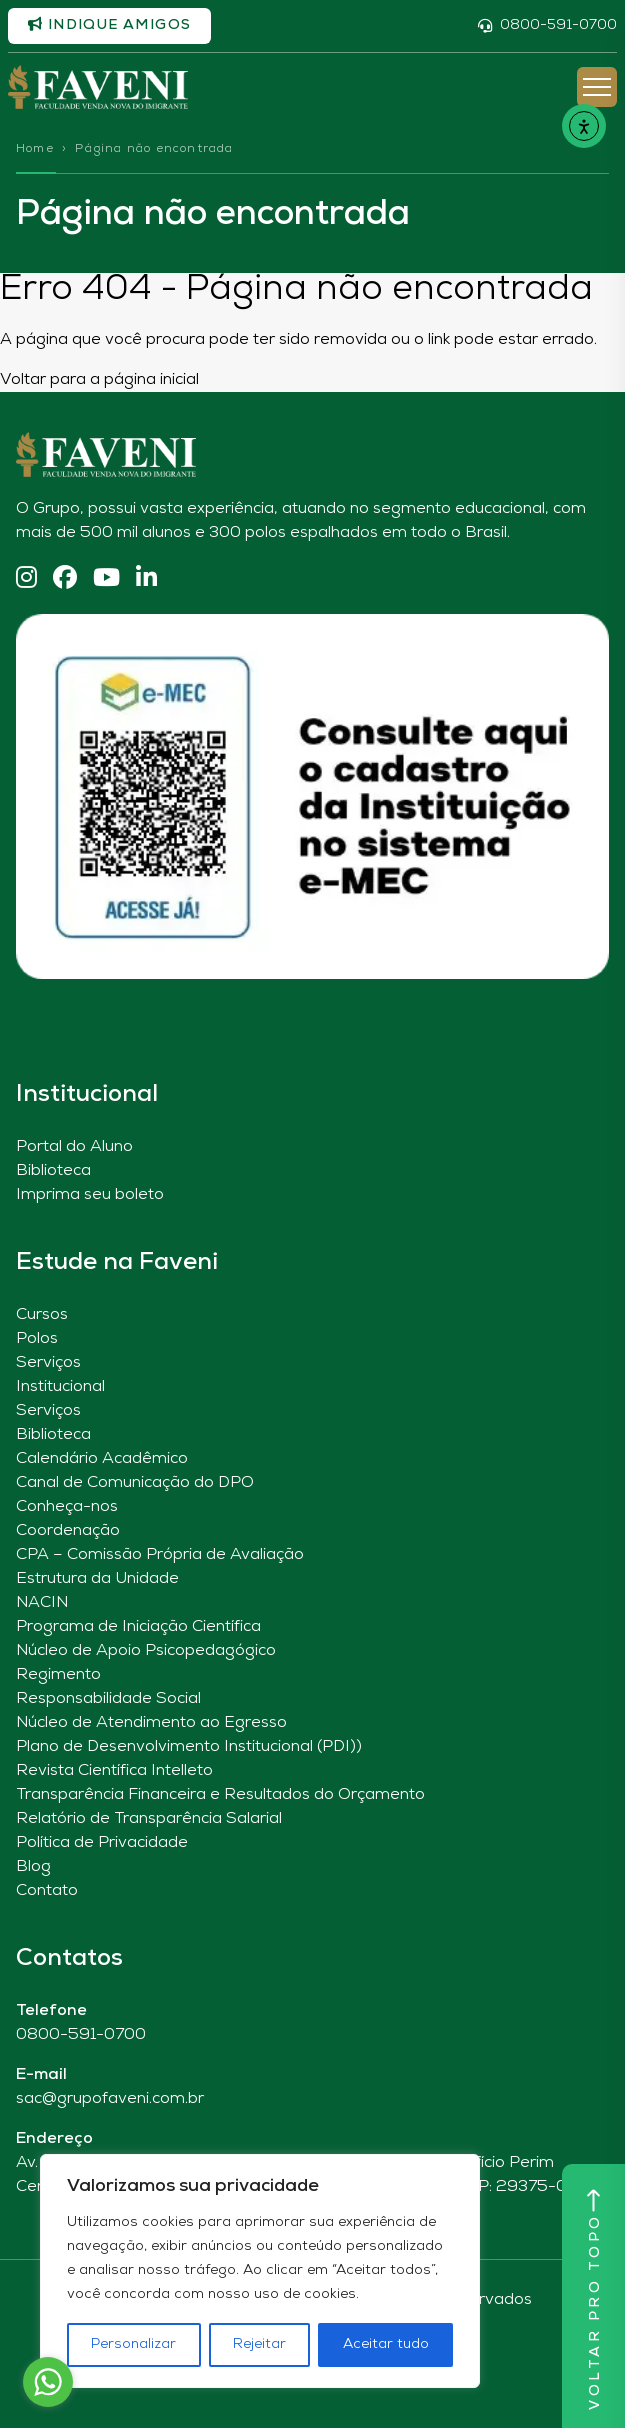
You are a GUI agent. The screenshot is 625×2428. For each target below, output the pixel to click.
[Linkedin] (146, 579)
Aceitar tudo (386, 2344)
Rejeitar (259, 2344)
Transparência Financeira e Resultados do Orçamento (220, 1795)
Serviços (48, 1363)
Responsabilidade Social (108, 1699)
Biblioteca (53, 1171)
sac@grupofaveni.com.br (110, 2099)
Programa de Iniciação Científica (138, 1627)
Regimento (58, 1675)
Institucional (60, 1387)
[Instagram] (26, 579)
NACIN (42, 1603)
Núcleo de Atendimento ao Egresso (151, 1723)
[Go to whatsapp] (48, 2382)
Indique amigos (109, 25)
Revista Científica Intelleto (114, 1771)
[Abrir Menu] (597, 87)
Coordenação (68, 1531)
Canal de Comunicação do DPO (135, 1483)
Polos (37, 1339)
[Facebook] (65, 579)
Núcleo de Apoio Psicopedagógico (146, 1651)
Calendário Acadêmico (102, 1459)
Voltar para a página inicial (99, 380)
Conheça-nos (67, 1507)
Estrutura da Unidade (97, 1579)
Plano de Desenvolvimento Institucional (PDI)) (189, 1747)
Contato (47, 1891)
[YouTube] (106, 579)
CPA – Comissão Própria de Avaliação (160, 1555)
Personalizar (133, 2344)
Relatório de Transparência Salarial (149, 1819)
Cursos (42, 1315)
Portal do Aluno (74, 1147)
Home (35, 149)
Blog (33, 1867)
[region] (260, 2271)
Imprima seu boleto (90, 1195)
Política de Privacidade (102, 1843)
